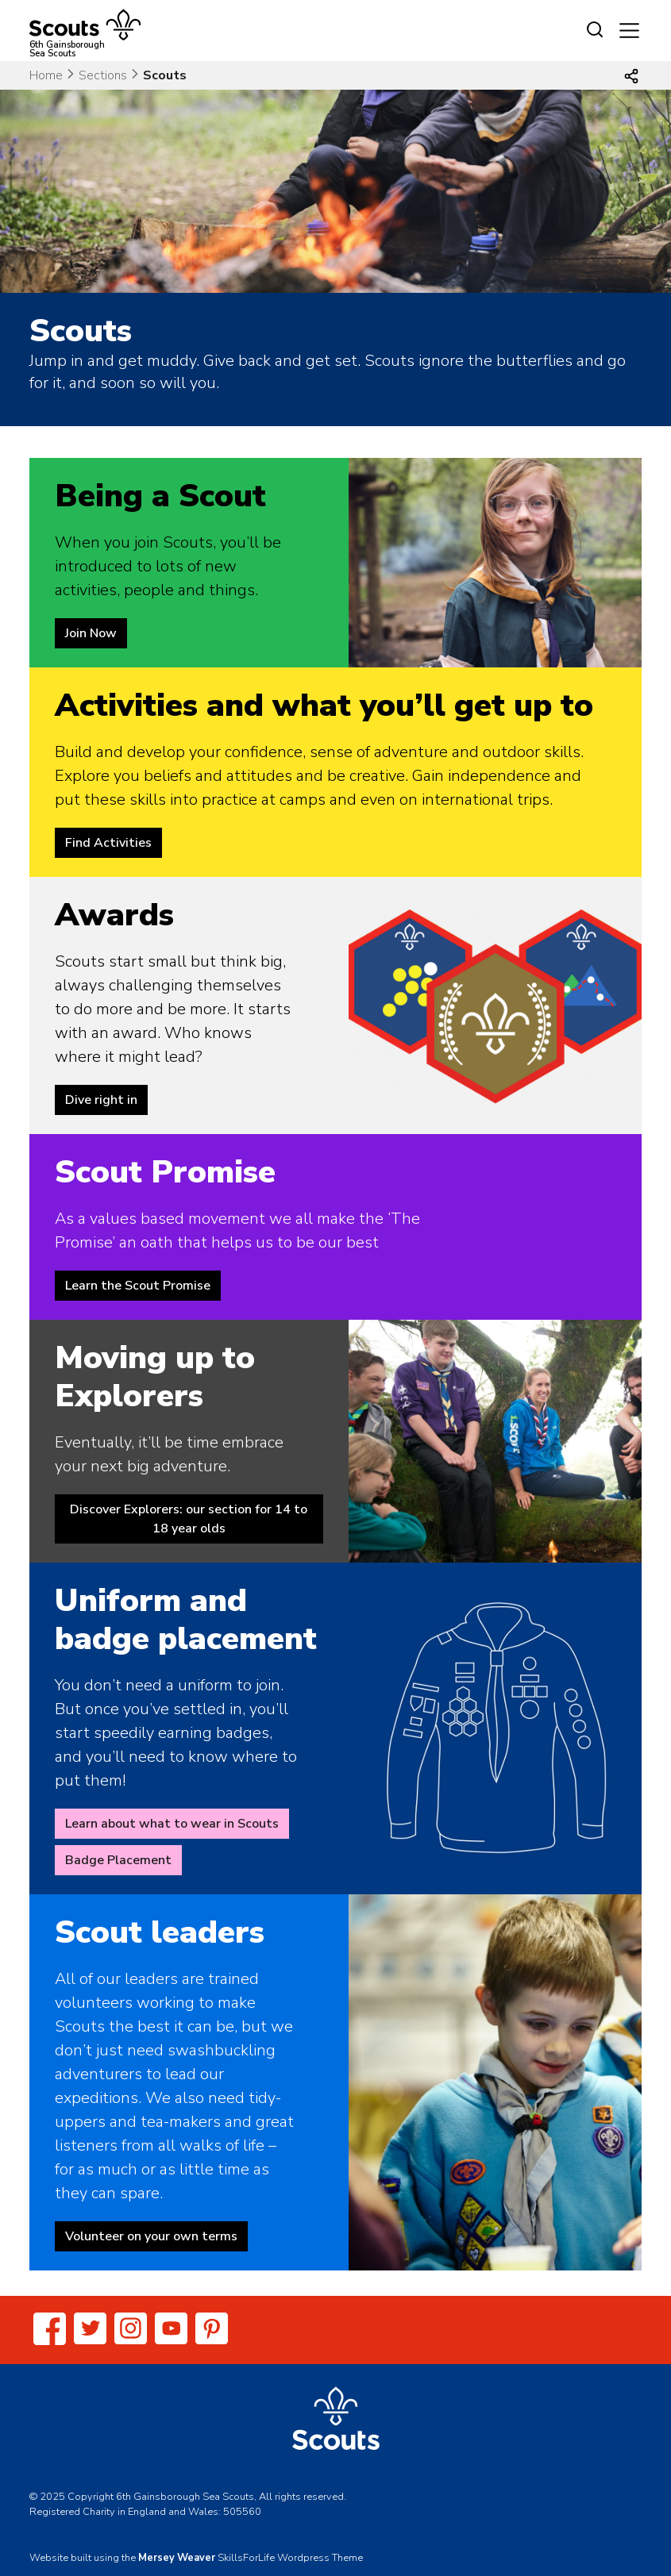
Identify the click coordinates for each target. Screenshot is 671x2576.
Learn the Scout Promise (137, 1285)
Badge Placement (118, 1860)
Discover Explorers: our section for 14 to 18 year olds (188, 1519)
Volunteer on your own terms (151, 2236)
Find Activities (108, 843)
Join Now (91, 633)
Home (46, 75)
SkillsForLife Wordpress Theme (290, 2558)
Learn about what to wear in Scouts (172, 1823)
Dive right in (101, 1100)
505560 (242, 2512)
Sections (103, 75)
